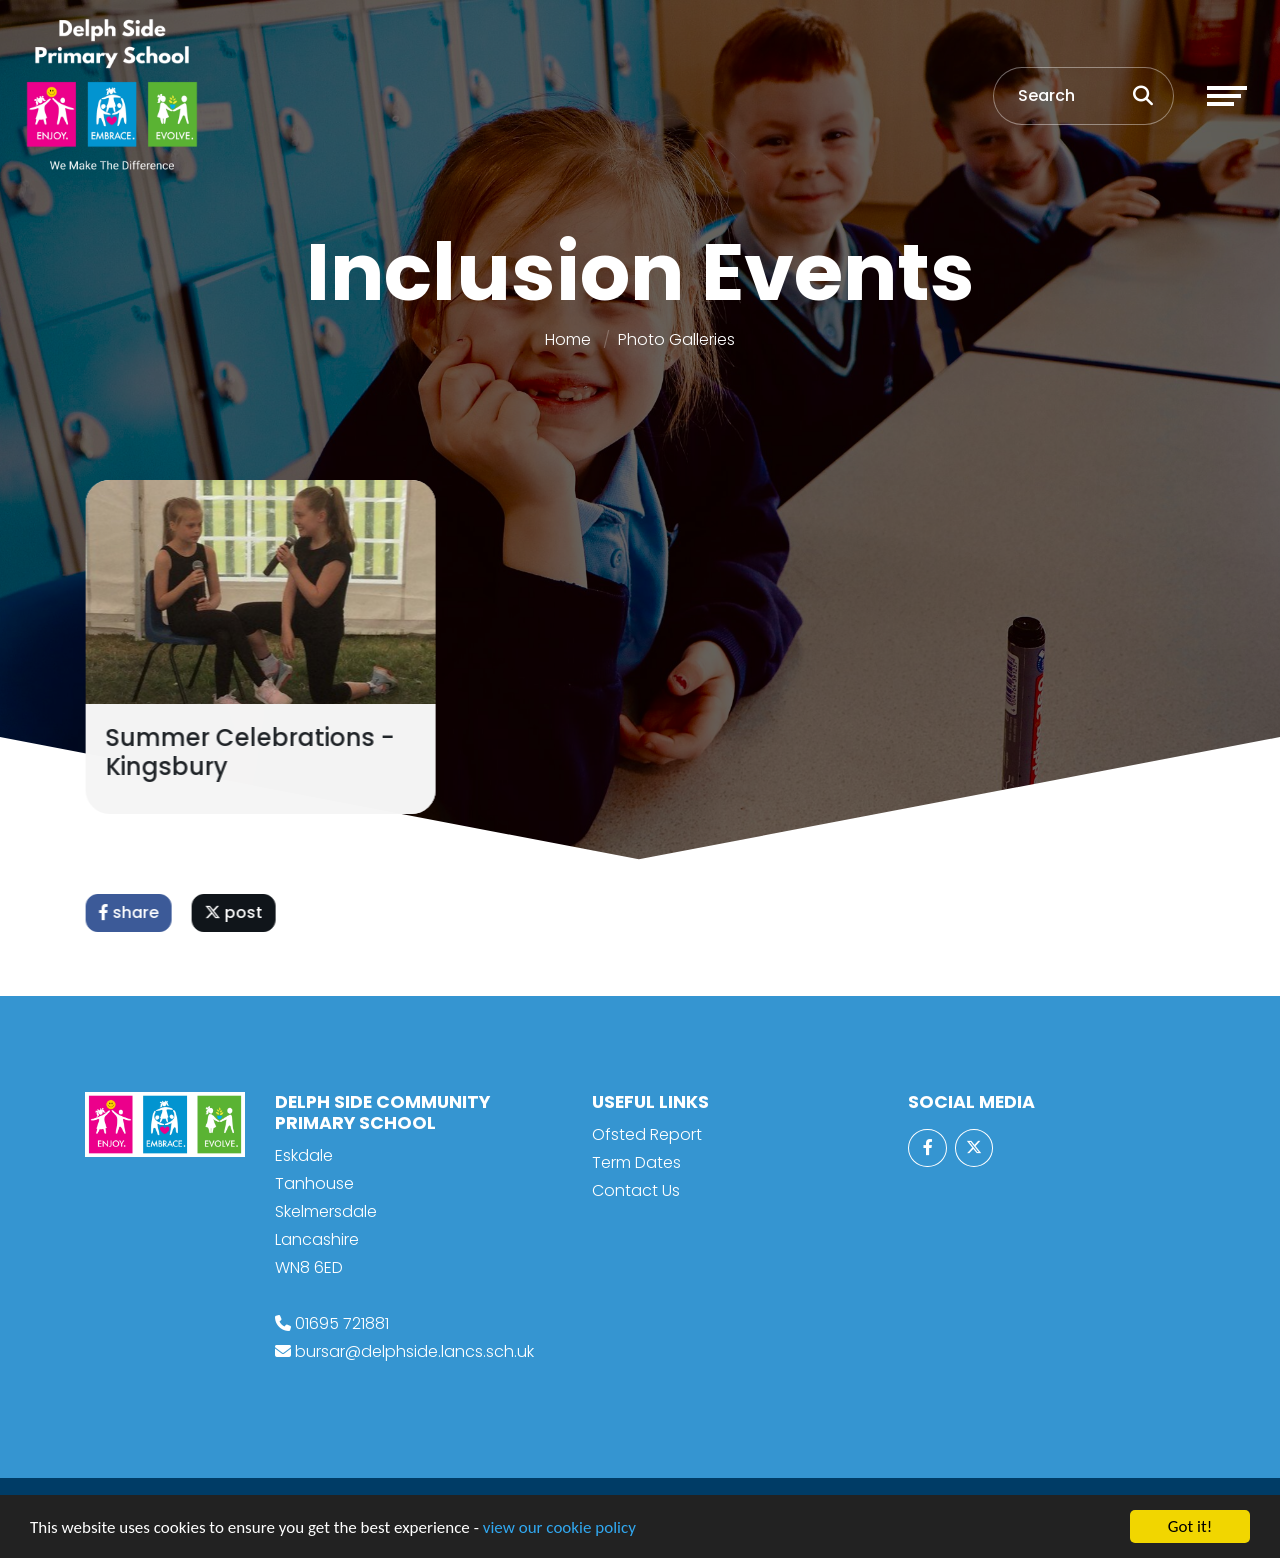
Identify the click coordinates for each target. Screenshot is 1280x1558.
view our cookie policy (559, 1528)
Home (568, 339)
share (131, 912)
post (236, 912)
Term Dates (636, 1162)
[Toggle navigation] (1227, 96)
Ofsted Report (647, 1134)
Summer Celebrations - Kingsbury (252, 752)
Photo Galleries (676, 339)
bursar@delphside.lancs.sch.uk (414, 1351)
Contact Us (636, 1190)
